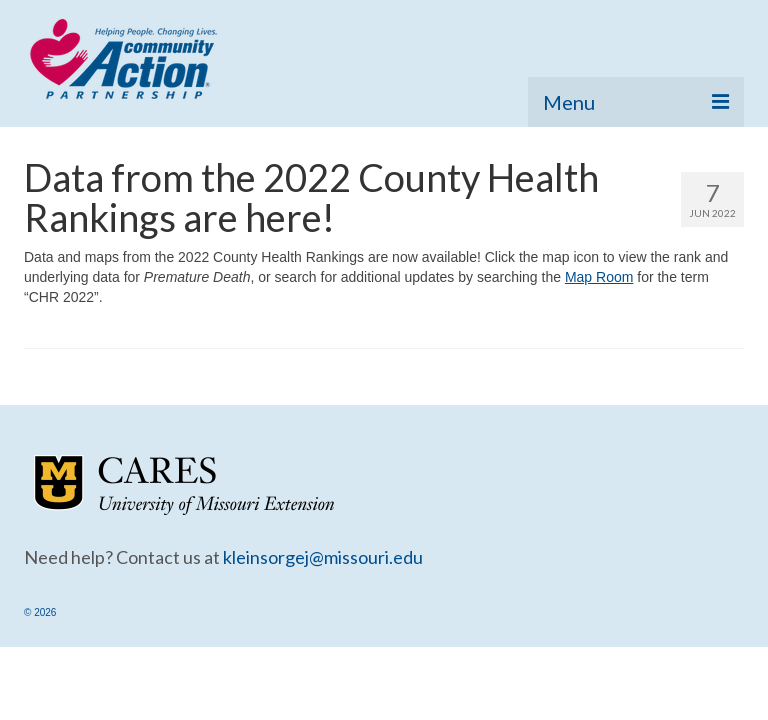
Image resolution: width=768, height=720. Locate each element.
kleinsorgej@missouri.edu (323, 557)
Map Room (599, 277)
